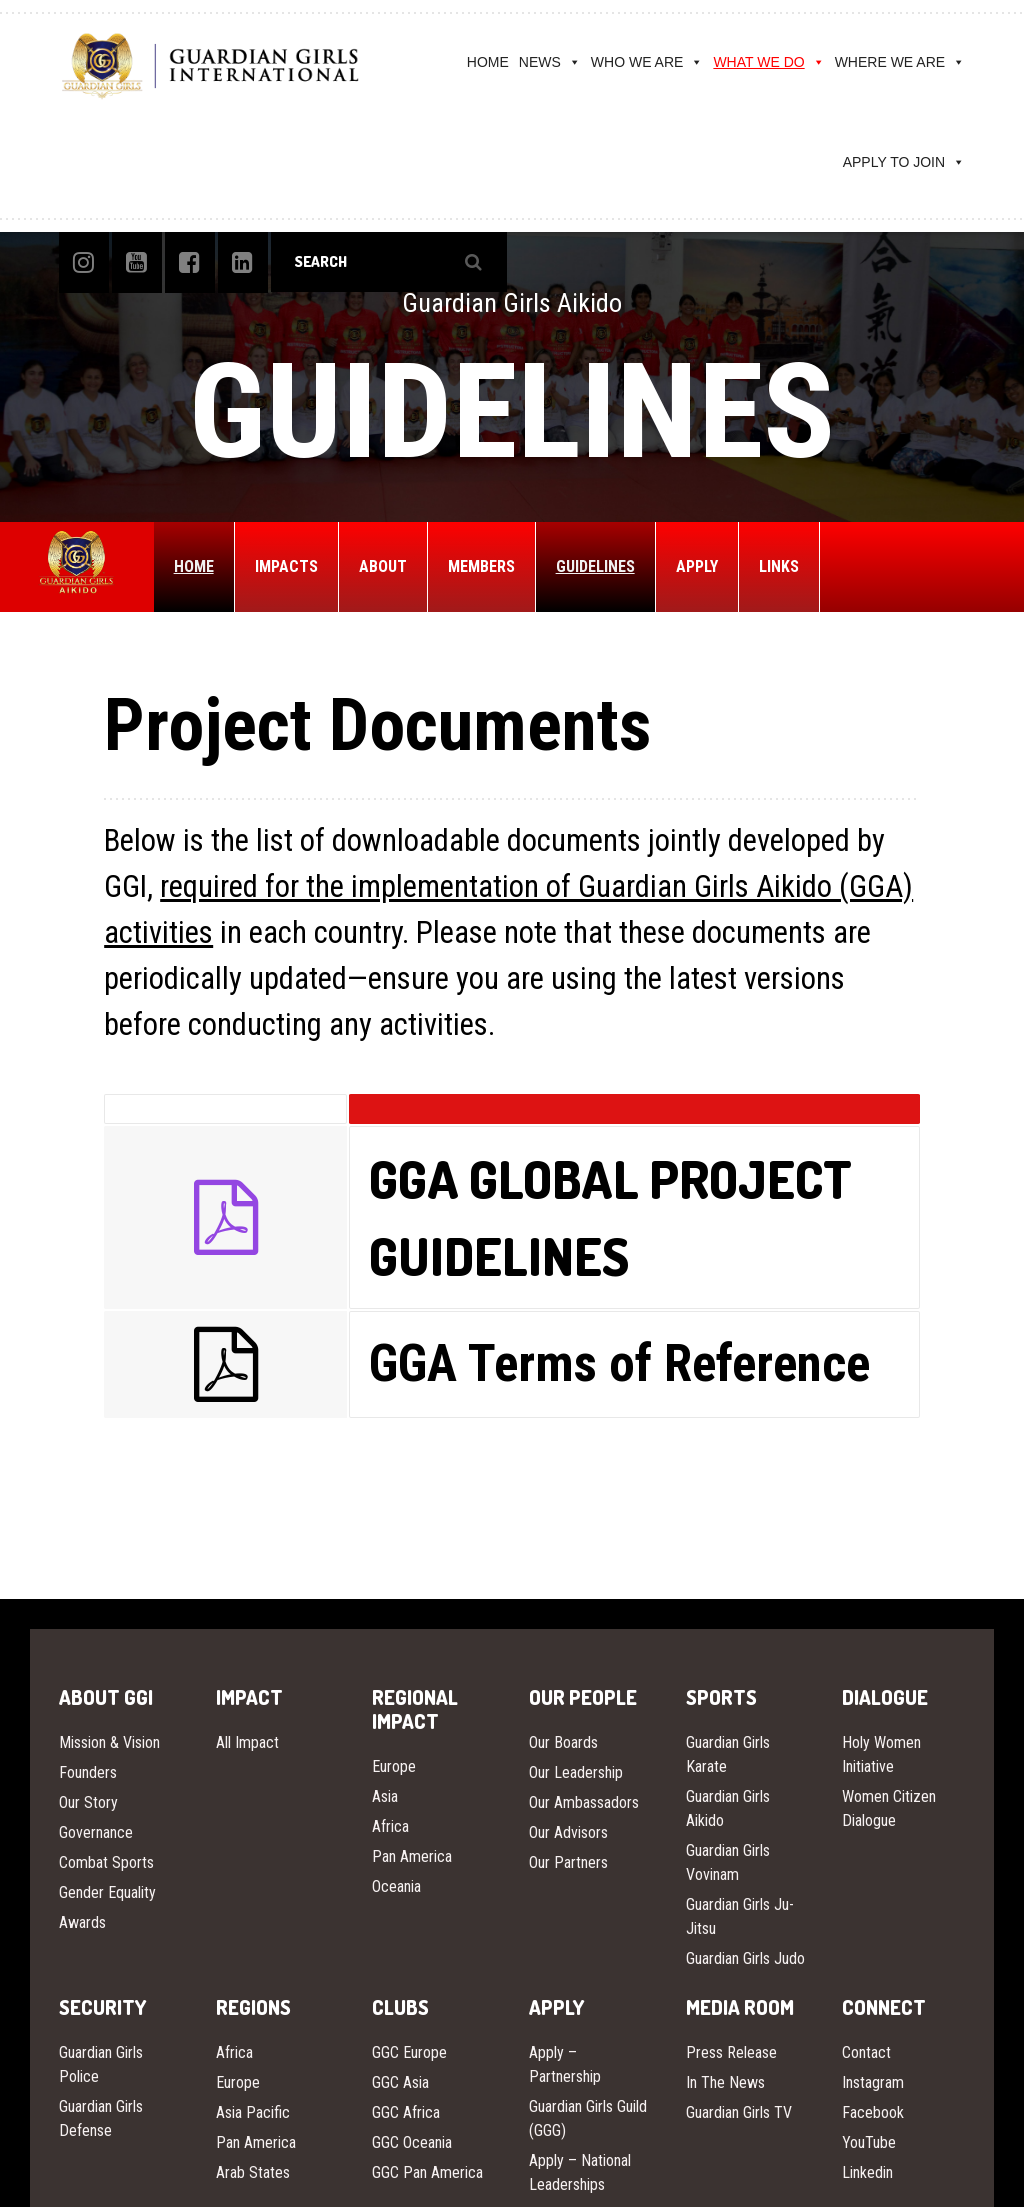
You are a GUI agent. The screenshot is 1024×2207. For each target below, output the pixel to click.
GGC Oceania (412, 2142)
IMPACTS (286, 566)
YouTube (869, 2142)
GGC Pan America (427, 2172)
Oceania (396, 1886)
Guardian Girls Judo (745, 1958)
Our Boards (563, 1742)
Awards (82, 1922)
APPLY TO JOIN (904, 162)
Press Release (731, 2052)
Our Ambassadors (584, 1802)
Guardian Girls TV (739, 2112)
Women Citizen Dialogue (889, 1808)
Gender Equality (107, 1892)
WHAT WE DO (768, 62)
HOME (488, 62)
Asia (385, 1796)
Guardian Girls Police (101, 2064)
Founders (88, 1772)
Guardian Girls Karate (728, 1754)
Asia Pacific (253, 2112)
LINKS (779, 566)
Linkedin (867, 2172)
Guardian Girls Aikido (728, 1808)
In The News (725, 2082)
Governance (96, 1832)
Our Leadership (576, 1772)
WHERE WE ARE (900, 62)
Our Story (88, 1802)
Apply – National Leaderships (580, 2172)
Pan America (412, 1856)
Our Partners (568, 1862)
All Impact (247, 1742)
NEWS (550, 62)
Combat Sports (106, 1862)
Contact (866, 2052)
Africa (390, 1826)
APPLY (697, 566)
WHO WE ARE (647, 62)
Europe (394, 1766)
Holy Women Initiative (881, 1754)
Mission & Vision (109, 1742)
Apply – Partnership (565, 2064)
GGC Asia (400, 2082)
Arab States (253, 2172)
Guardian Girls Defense (101, 2118)
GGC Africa (406, 2112)
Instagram (873, 2082)
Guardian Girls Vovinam (728, 1862)
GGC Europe (409, 2052)
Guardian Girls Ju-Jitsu (740, 1916)
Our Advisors (568, 1832)
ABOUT (383, 566)
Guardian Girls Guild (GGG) (588, 2118)
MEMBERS (481, 566)
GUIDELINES (595, 566)
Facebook (873, 2112)
